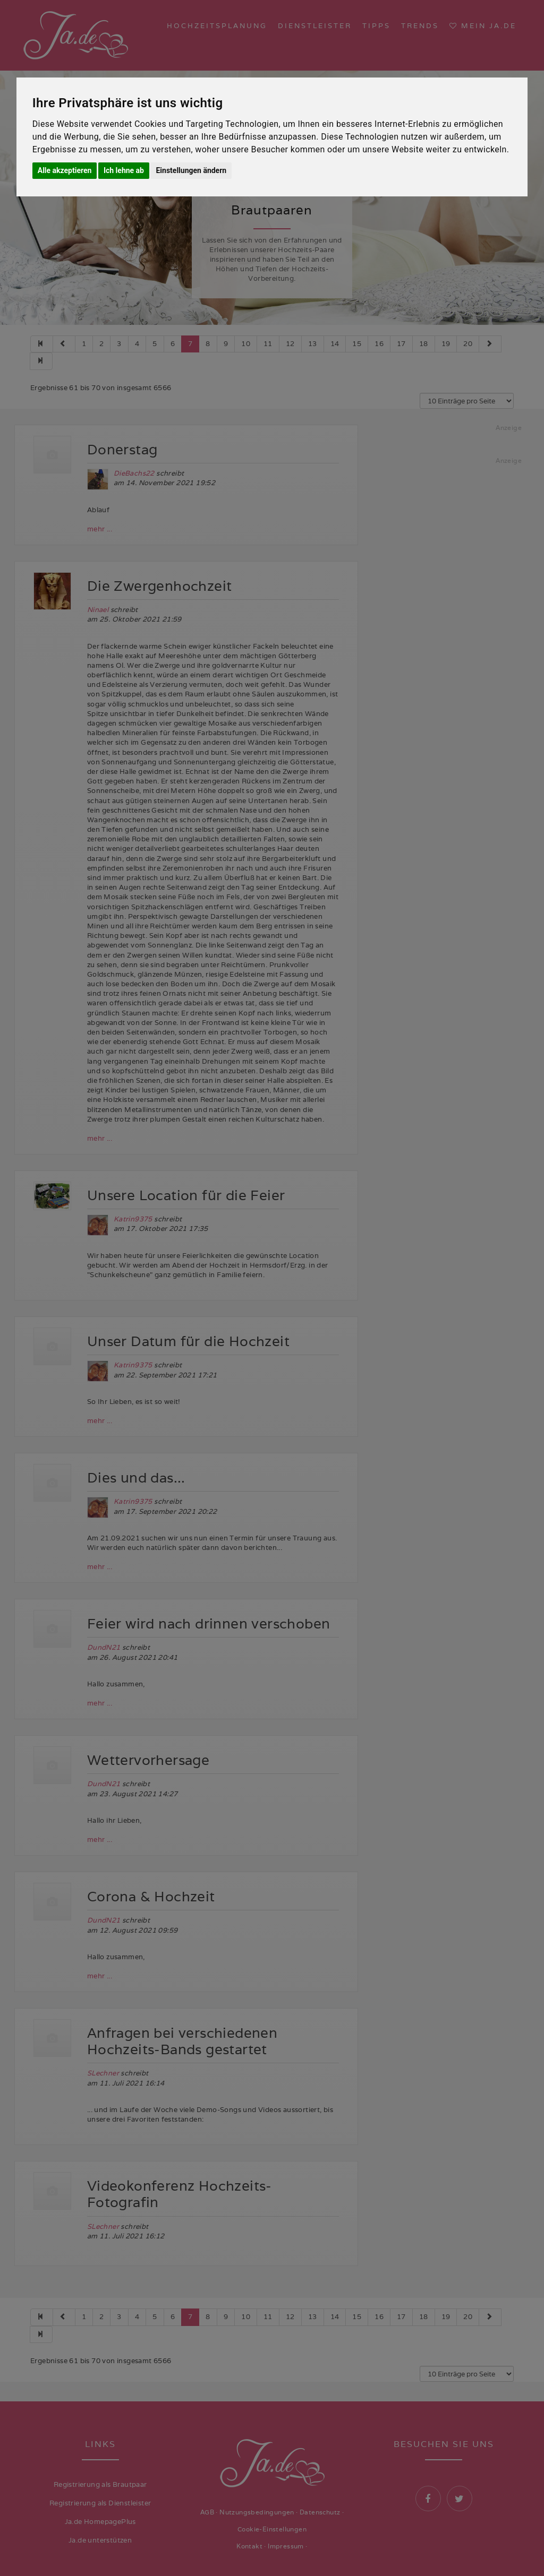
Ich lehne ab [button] (124, 170)
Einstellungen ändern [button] (191, 170)
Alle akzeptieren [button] (65, 170)
